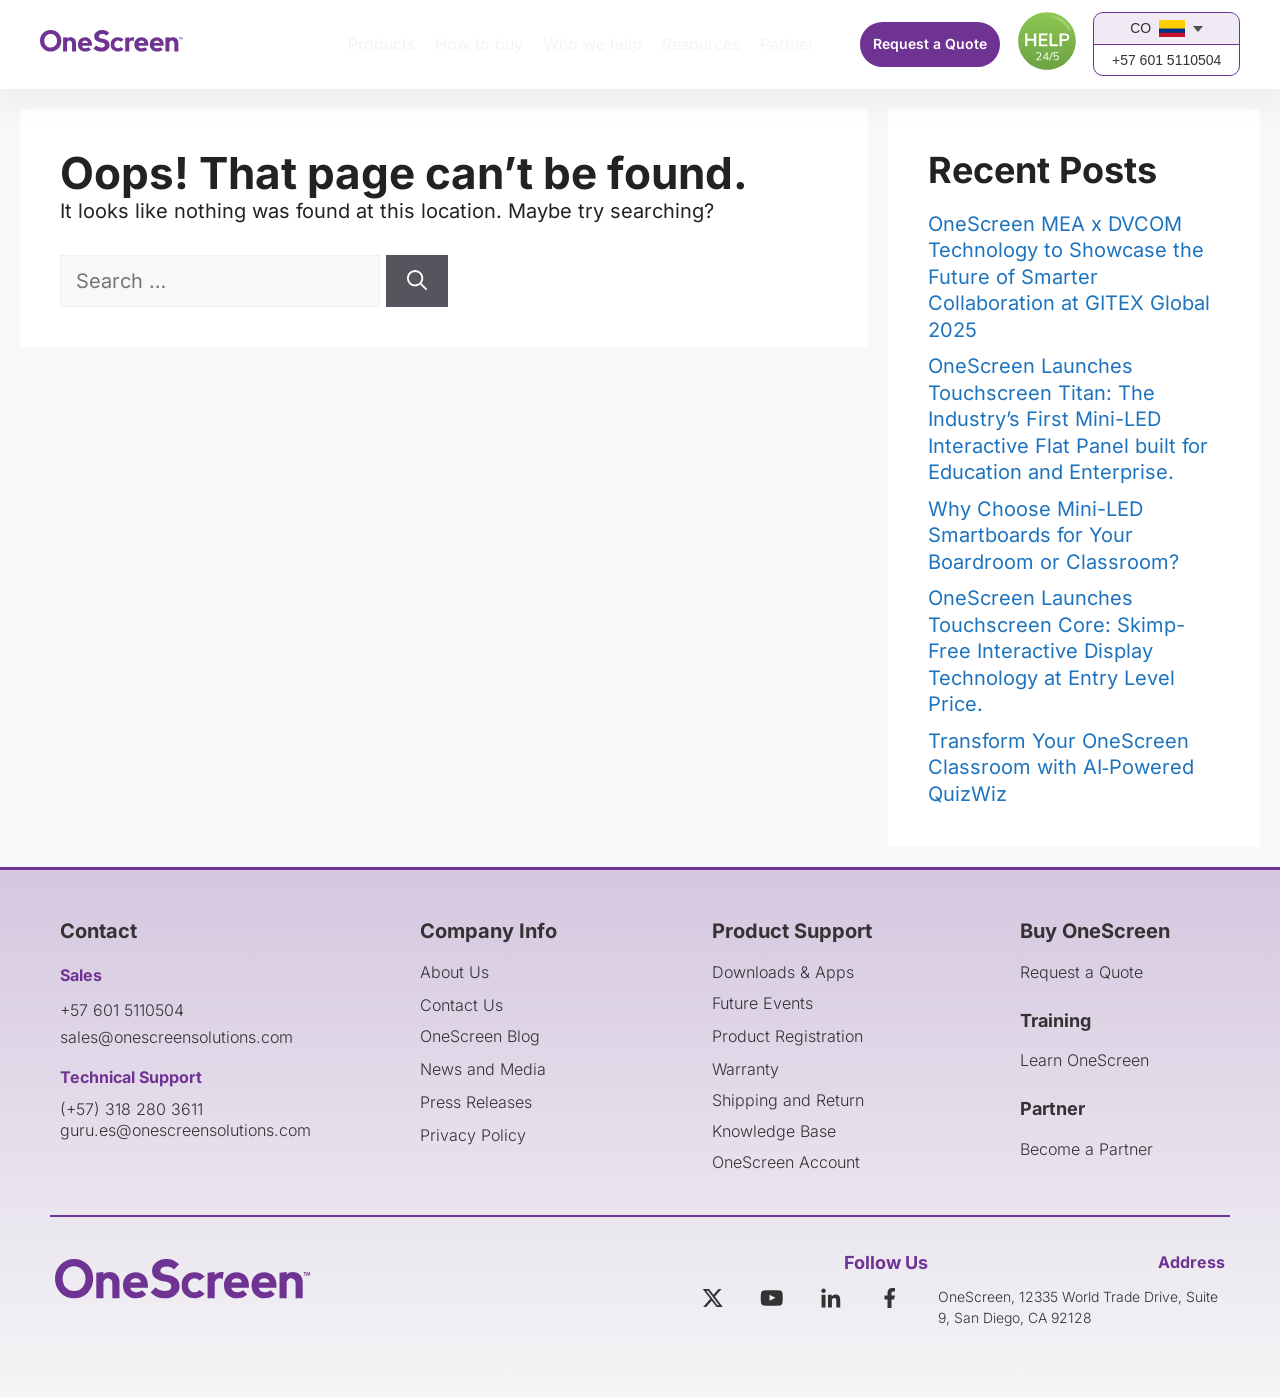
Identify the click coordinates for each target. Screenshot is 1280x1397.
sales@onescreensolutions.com (176, 1037)
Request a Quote (930, 43)
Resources (701, 44)
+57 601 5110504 (1166, 60)
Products (381, 44)
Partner (787, 44)
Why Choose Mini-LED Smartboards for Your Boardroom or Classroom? (1053, 535)
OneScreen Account (786, 1162)
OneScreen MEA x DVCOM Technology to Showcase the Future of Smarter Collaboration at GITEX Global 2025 (1069, 277)
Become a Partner (1086, 1149)
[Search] (417, 281)
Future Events (762, 1003)
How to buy (479, 44)
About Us (454, 972)
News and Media (483, 1069)
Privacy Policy (473, 1135)
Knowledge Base (774, 1131)
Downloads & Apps (783, 972)
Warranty (745, 1069)
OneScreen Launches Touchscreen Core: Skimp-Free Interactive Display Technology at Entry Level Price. (1056, 651)
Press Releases (476, 1102)
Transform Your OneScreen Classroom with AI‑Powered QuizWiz (1061, 767)
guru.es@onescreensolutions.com (185, 1130)
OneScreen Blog (480, 1036)
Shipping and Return (788, 1100)
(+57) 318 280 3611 (131, 1109)
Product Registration (787, 1036)
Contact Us (461, 1005)
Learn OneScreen (1084, 1060)
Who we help (592, 44)
